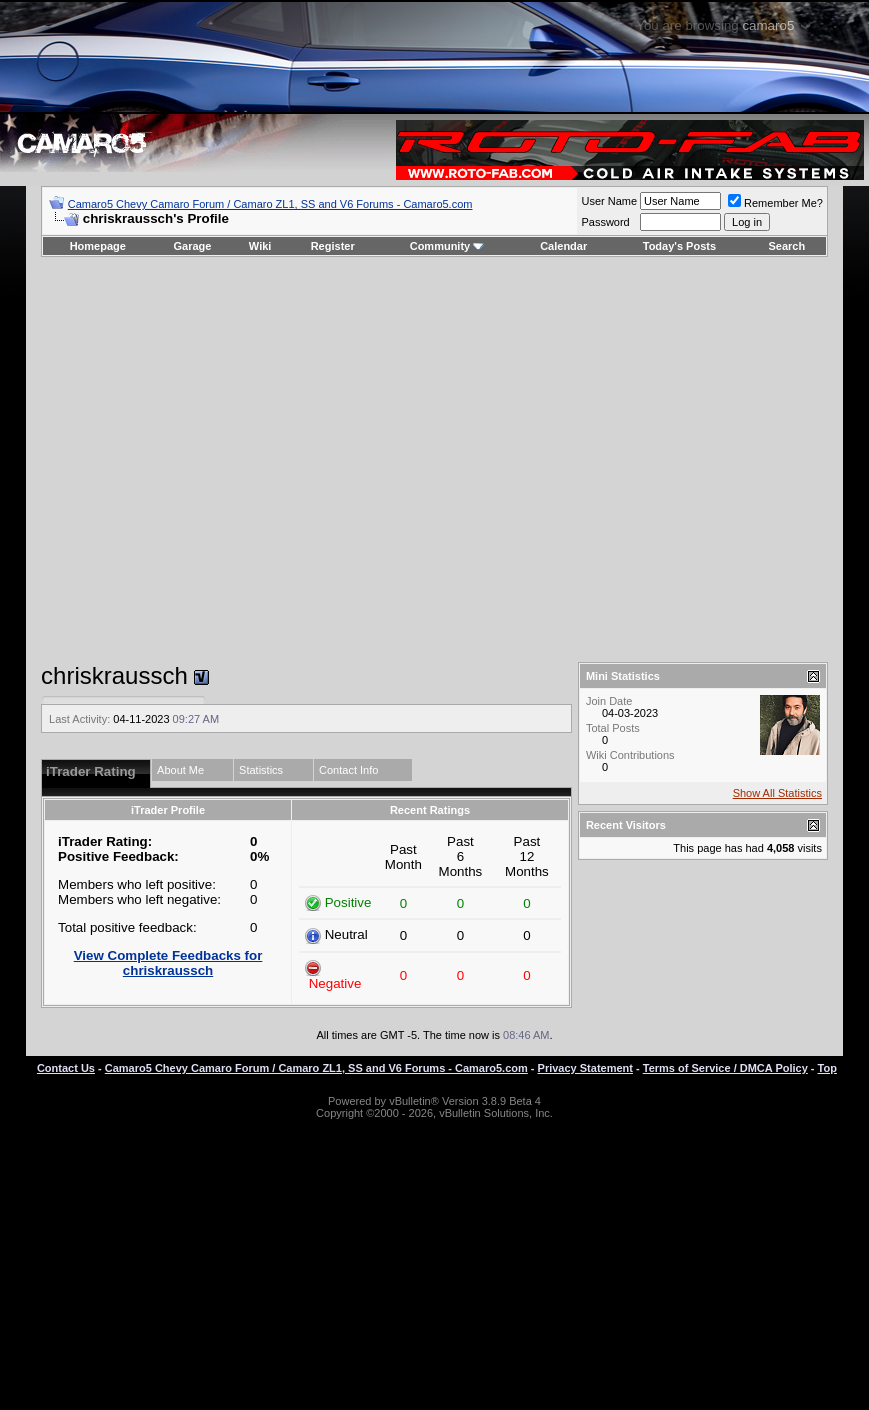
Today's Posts (679, 246)
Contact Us (66, 1068)
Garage (193, 246)
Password (605, 222)
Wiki (260, 246)
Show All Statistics (777, 793)
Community (447, 246)
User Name (609, 201)
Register (333, 246)
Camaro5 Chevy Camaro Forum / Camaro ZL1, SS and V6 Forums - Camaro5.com (270, 204)
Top (827, 1068)
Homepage (98, 246)
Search (787, 246)
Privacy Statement (585, 1068)
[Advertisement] (421, 459)
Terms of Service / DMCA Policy (725, 1068)
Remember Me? (775, 203)
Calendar (563, 246)
